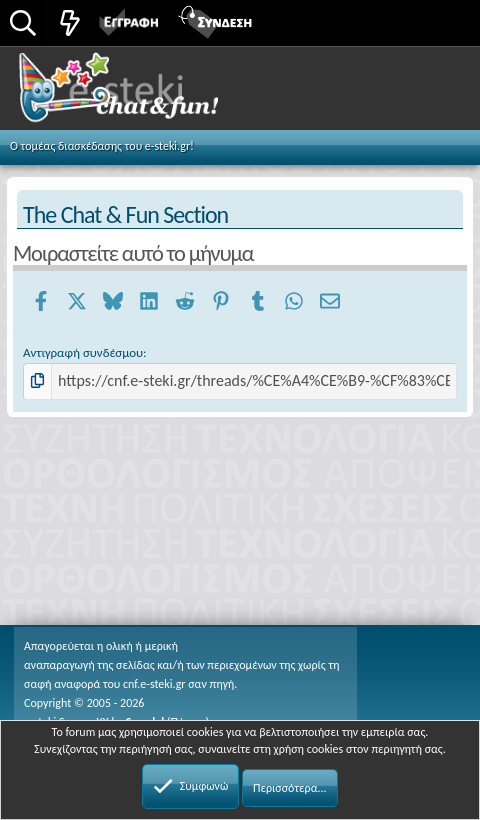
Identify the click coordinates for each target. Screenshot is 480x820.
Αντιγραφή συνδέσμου (83, 352)
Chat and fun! (141, 94)
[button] (442, 21)
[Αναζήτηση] (23, 24)
